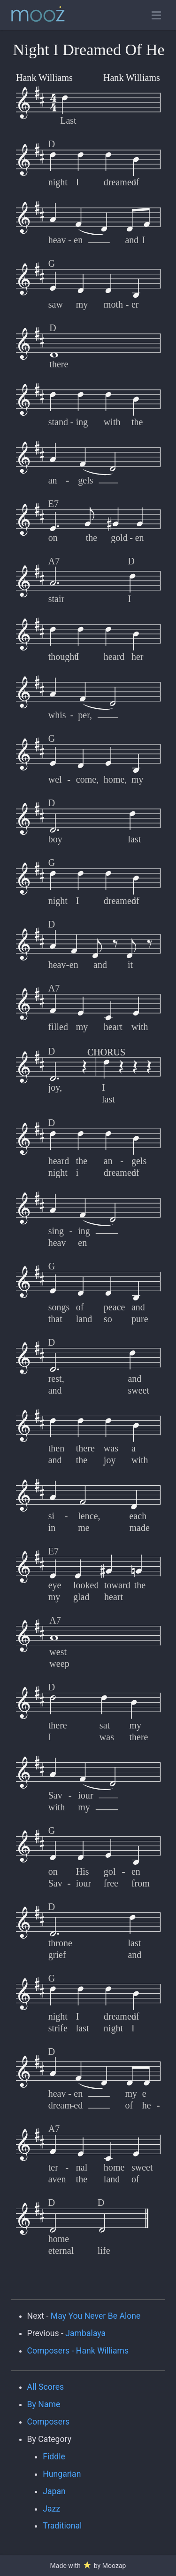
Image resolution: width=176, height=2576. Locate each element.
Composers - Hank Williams (78, 2350)
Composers (48, 2421)
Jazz (51, 2508)
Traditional (62, 2525)
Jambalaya (85, 2333)
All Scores (45, 2387)
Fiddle (54, 2456)
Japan (54, 2491)
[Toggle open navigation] (156, 15)
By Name (44, 2404)
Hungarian (62, 2474)
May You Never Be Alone (96, 2316)
